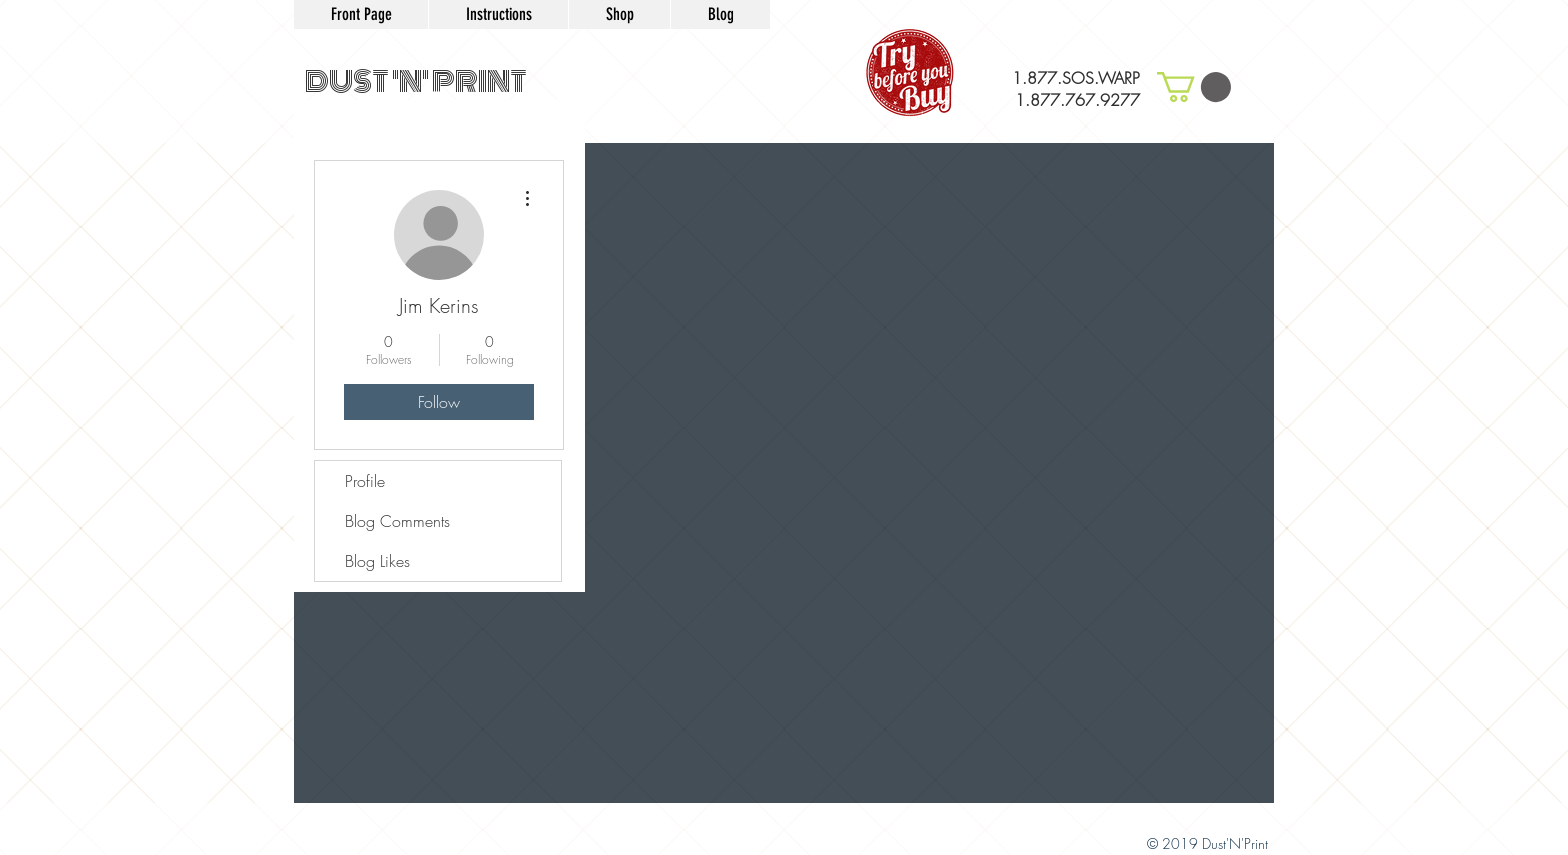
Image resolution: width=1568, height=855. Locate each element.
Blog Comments (397, 521)
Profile (365, 481)
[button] (1194, 87)
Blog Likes (377, 561)
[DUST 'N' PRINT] (415, 83)
